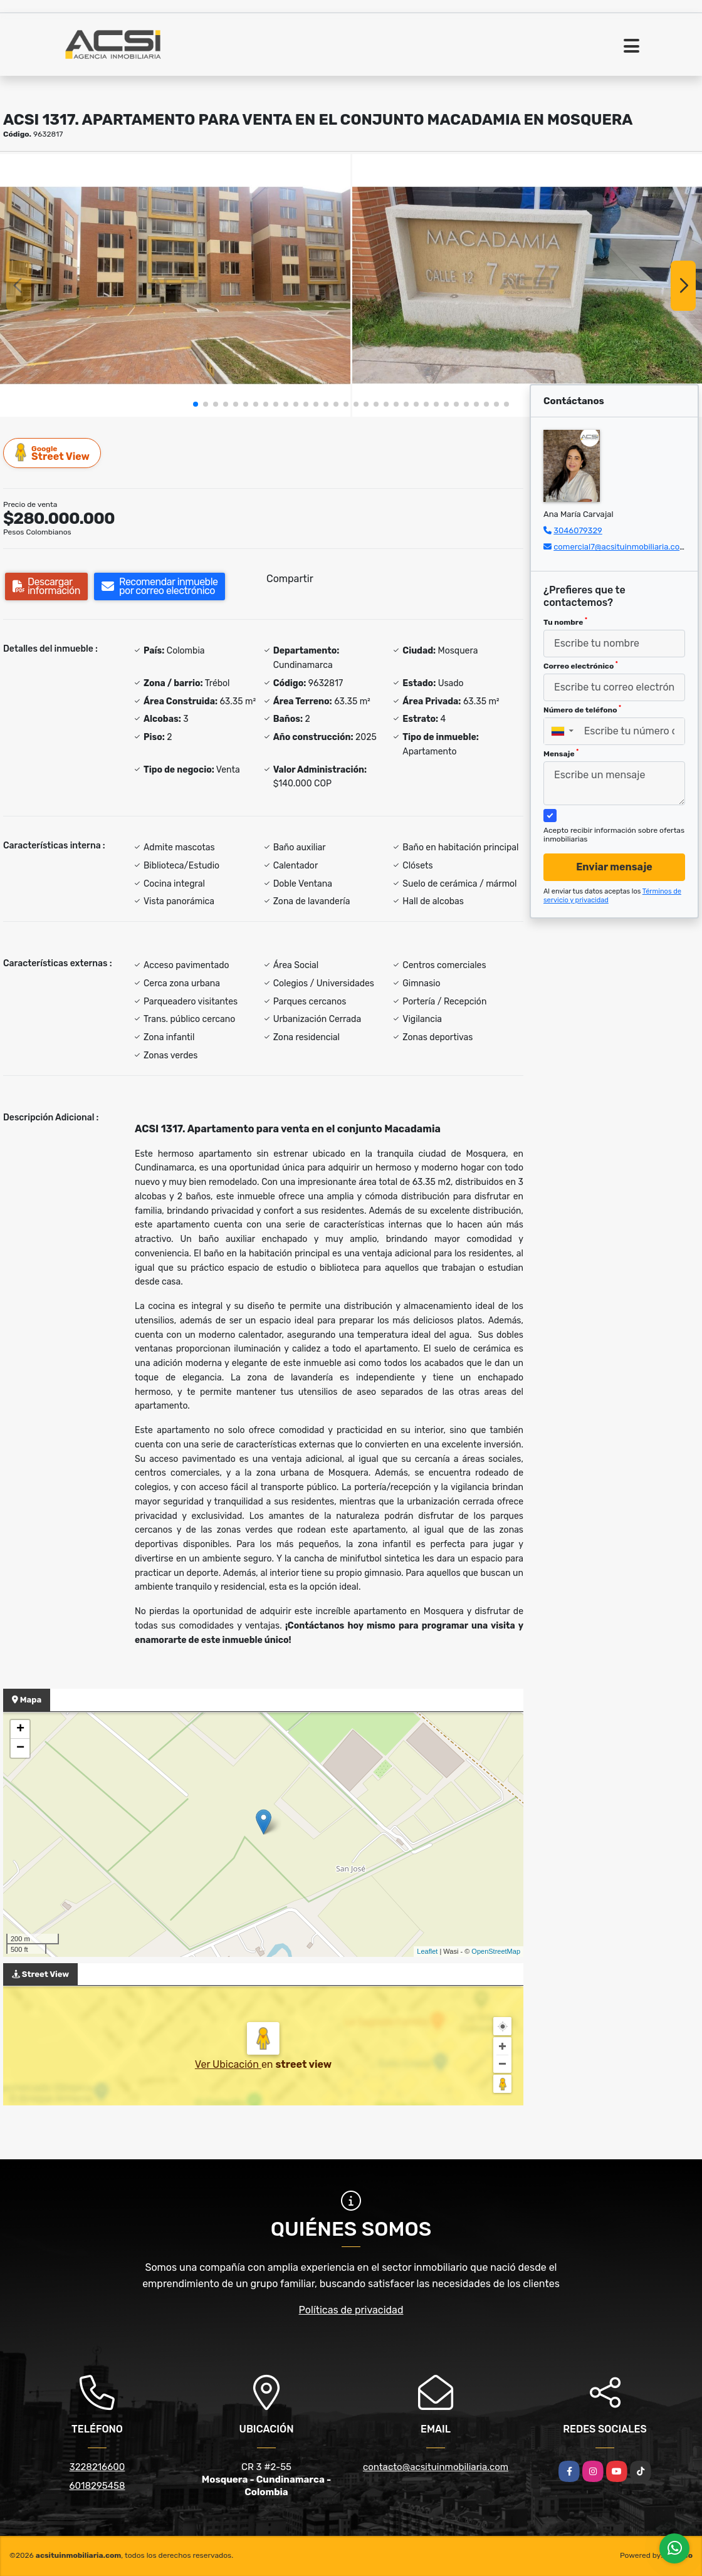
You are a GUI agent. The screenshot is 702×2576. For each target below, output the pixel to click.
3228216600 (97, 2467)
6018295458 (97, 2485)
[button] (195, 404)
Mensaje (561, 753)
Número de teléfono (582, 709)
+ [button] (20, 1729)
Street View (52, 452)
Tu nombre (565, 622)
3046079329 (577, 530)
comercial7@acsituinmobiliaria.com (619, 546)
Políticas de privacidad (351, 2310)
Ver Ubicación (228, 2064)
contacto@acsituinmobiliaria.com (435, 2467)
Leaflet (427, 1951)
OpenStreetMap (495, 1951)
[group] (175, 285)
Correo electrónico (580, 665)
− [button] (20, 1748)
